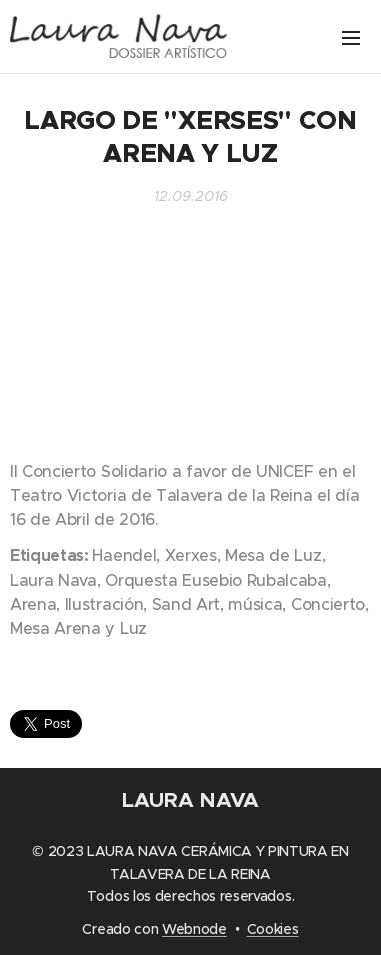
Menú (351, 38)
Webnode (194, 929)
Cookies (273, 929)
